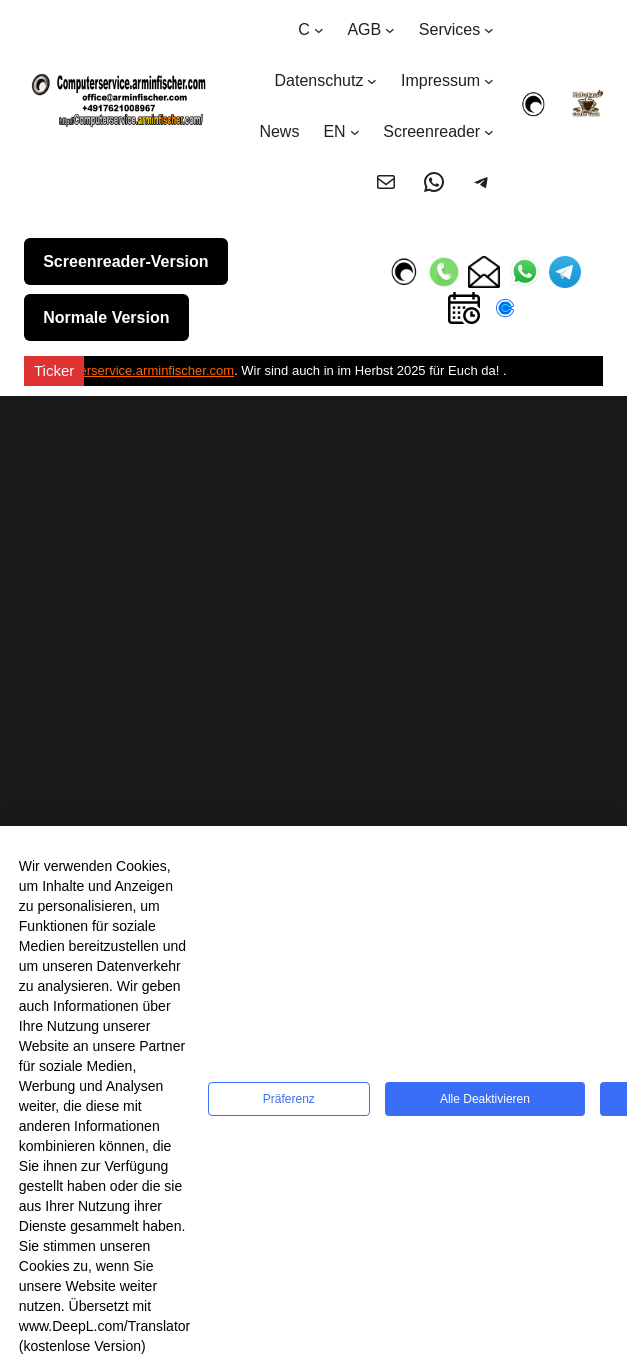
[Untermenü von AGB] (390, 30)
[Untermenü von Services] (489, 30)
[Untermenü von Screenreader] (489, 132)
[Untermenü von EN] (355, 132)
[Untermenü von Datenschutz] (372, 81)
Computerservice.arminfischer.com (134, 370)
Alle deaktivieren (485, 1099)
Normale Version (106, 317)
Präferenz (289, 1099)
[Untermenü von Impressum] (489, 81)
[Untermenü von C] (319, 30)
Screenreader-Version (125, 261)
